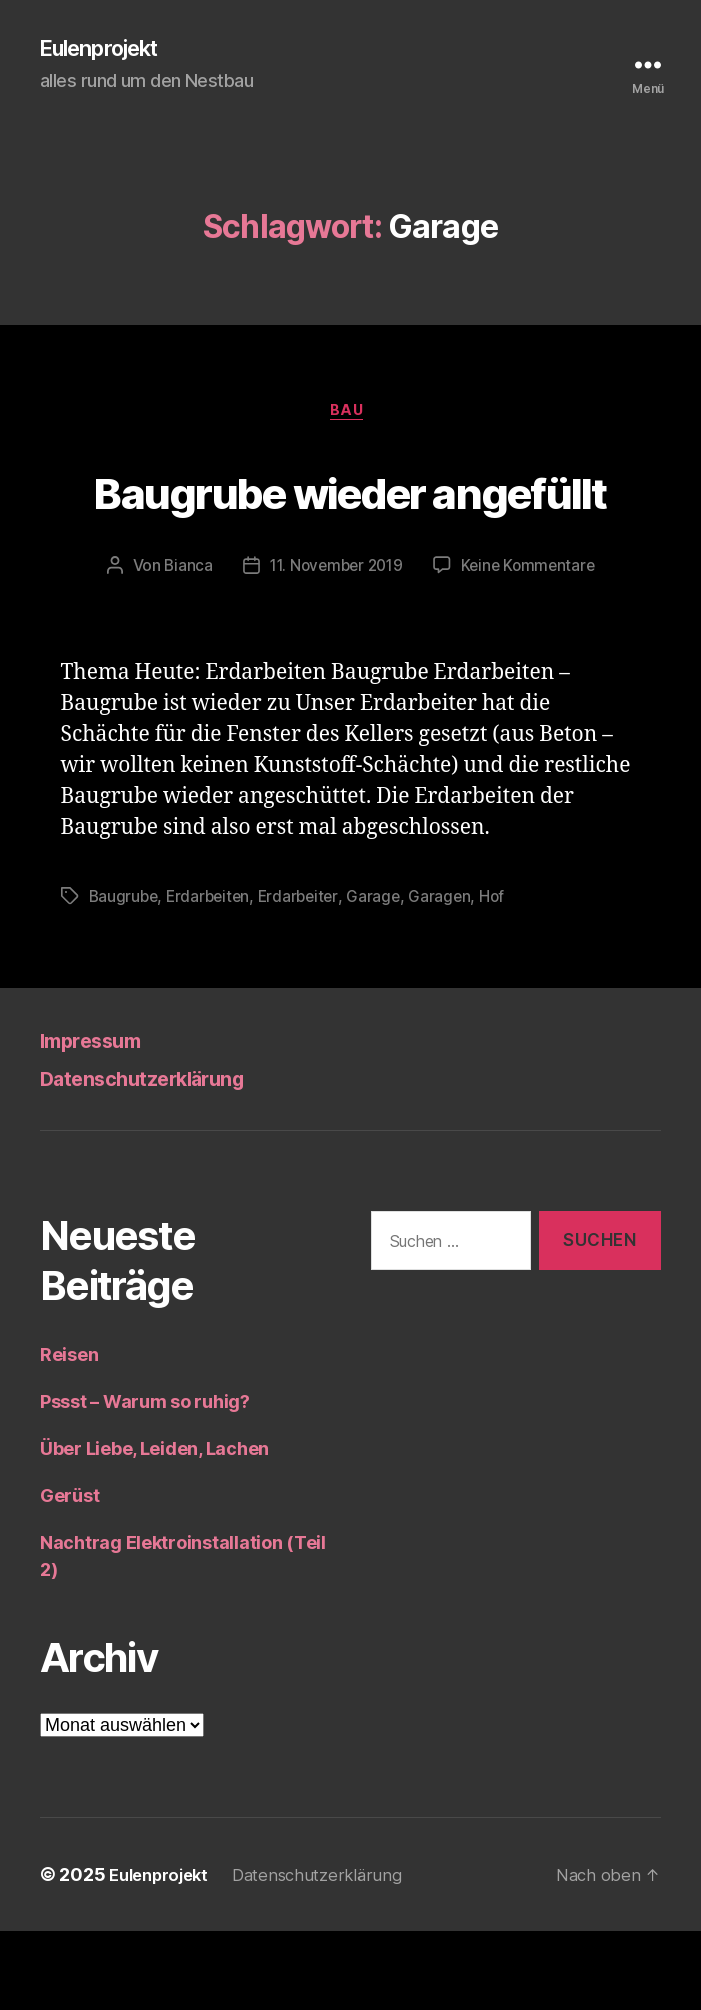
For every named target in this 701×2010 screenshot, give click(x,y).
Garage (383, 975)
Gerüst (69, 1574)
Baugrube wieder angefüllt (350, 529)
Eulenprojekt (108, 50)
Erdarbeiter (305, 975)
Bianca (181, 645)
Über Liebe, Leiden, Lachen (154, 1527)
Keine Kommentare (532, 645)
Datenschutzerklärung (165, 1156)
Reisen (69, 1433)
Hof (503, 975)
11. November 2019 (334, 645)
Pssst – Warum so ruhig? (145, 1480)
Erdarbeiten (212, 975)
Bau (350, 416)
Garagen (450, 975)
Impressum (102, 1118)
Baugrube (125, 975)
